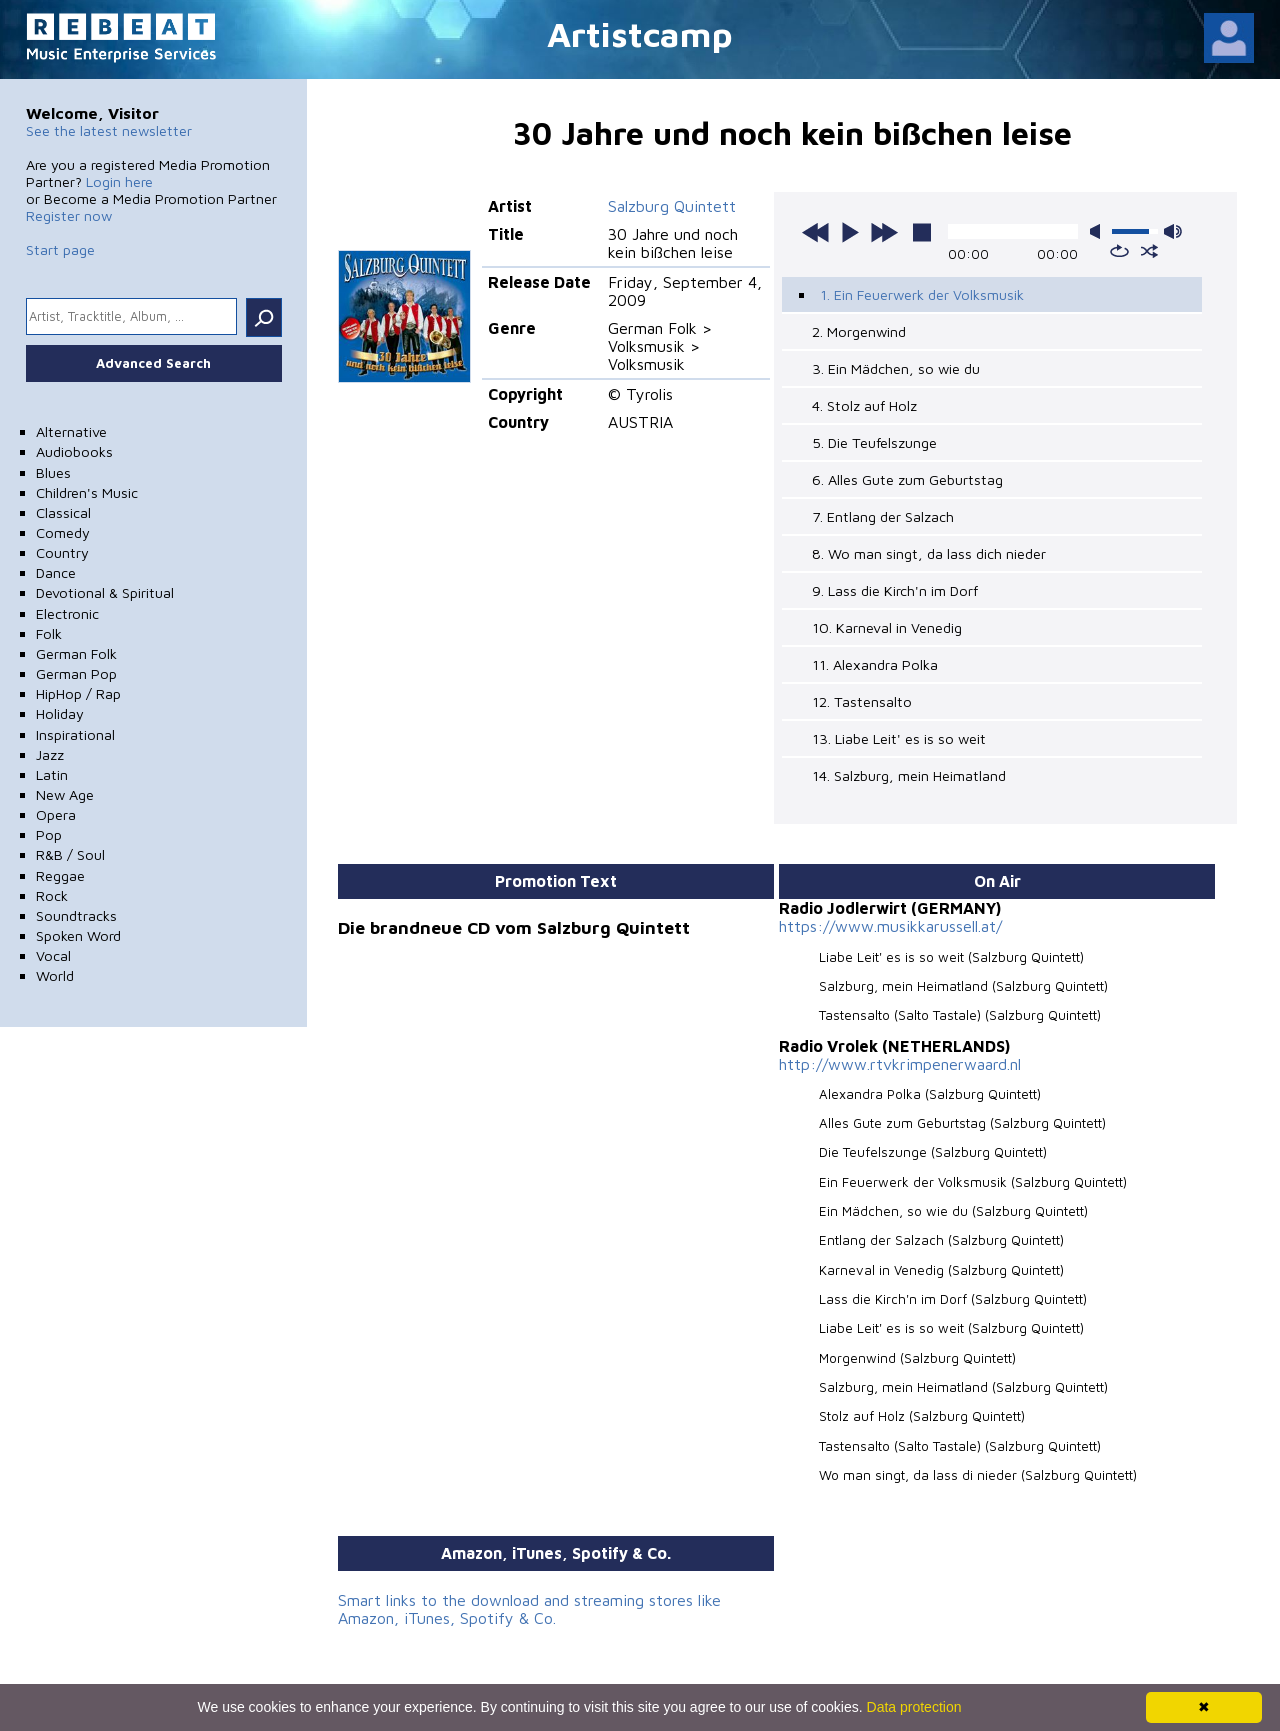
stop (922, 232)
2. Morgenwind (859, 331)
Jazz (50, 754)
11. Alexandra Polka (875, 664)
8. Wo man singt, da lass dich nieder (929, 553)
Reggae (60, 875)
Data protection (914, 1707)
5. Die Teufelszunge (874, 442)
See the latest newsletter (109, 130)
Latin (52, 774)
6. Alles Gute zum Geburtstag (907, 479)
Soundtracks (76, 915)
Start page (60, 249)
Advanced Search (153, 363)
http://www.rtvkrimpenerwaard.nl (900, 1064)
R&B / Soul (70, 854)
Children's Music (87, 492)
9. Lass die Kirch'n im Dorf (895, 590)
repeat (1119, 251)
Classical (63, 512)
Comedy (63, 532)
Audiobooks (74, 451)
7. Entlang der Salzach (883, 516)
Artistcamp (640, 33)
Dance (56, 572)
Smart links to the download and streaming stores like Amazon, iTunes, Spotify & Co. (529, 1609)
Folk (49, 633)
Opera (56, 814)
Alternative (71, 431)
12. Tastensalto (862, 701)
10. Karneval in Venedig (887, 627)
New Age (65, 794)
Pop (49, 834)
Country (62, 552)
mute (1099, 231)
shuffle (1149, 251)
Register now (69, 215)
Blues (53, 472)
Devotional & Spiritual (105, 592)
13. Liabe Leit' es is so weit (899, 738)
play (850, 232)
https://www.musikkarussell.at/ (890, 926)
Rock (52, 895)
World (55, 975)
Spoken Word (78, 935)
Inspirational (75, 734)
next (884, 232)
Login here (119, 181)
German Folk (76, 653)
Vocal (53, 955)
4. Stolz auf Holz (864, 405)
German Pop (76, 673)
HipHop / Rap (78, 693)
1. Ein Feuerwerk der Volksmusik (922, 294)
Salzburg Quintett (672, 206)
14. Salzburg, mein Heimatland (909, 775)
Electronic (67, 613)
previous (816, 232)
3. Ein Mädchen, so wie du (896, 368)
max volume (1173, 231)
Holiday (60, 713)
